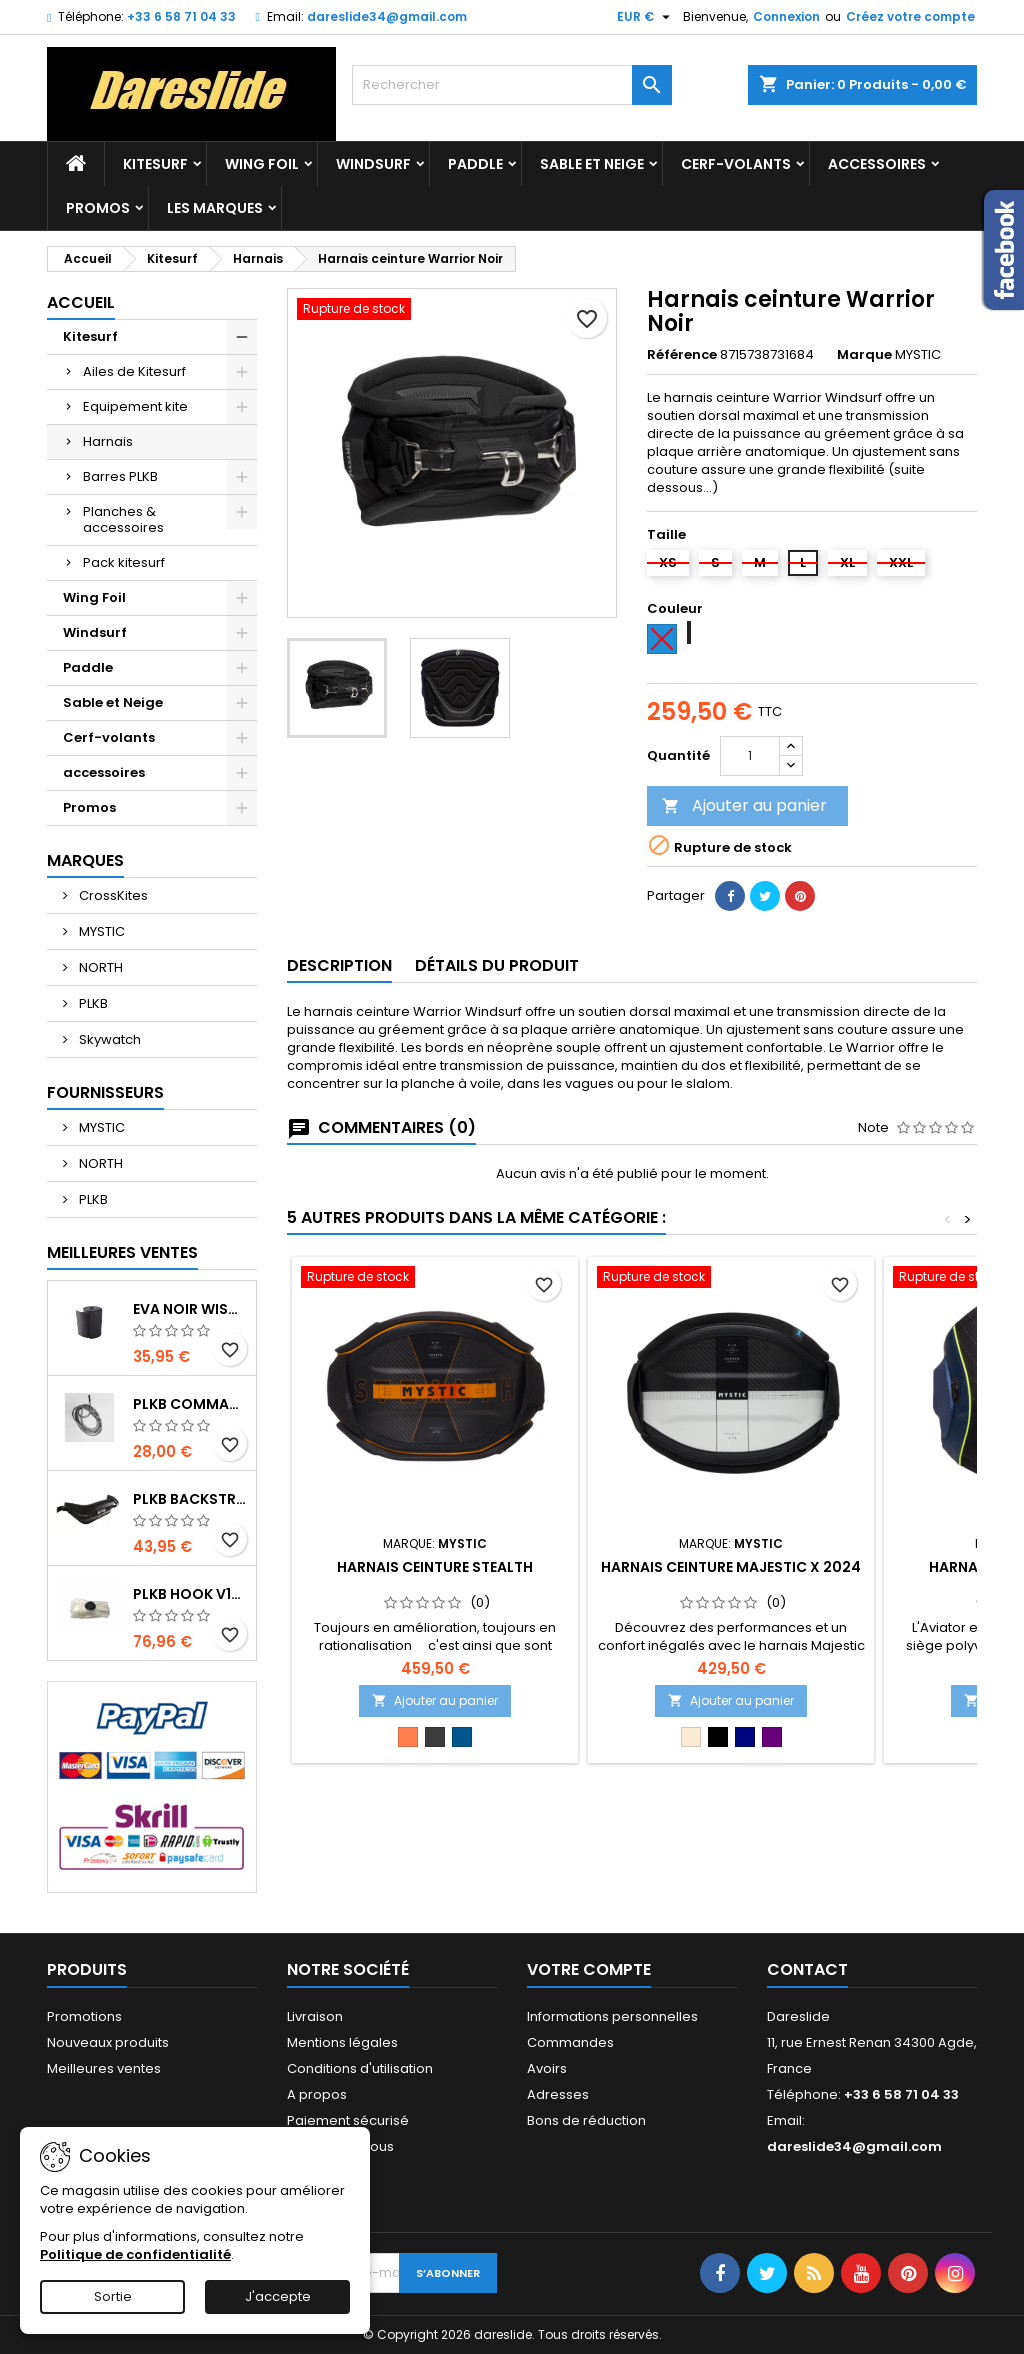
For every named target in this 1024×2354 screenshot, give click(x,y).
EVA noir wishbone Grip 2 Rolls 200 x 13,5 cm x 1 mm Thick (190, 1309)
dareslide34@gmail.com (387, 16)
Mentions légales (342, 2042)
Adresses (558, 2094)
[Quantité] (750, 756)
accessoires (877, 164)
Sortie (113, 2296)
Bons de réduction (586, 2120)
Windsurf (373, 164)
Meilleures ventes (104, 2068)
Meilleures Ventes (122, 1252)
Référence (682, 355)
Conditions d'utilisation (360, 2068)
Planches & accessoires (123, 519)
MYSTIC (100, 931)
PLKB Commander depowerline (190, 1404)
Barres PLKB (120, 476)
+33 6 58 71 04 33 (181, 16)
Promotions (84, 2016)
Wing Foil (262, 164)
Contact (807, 1969)
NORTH (99, 967)
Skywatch (108, 1039)
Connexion (786, 16)
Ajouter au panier (744, 805)
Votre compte (589, 1969)
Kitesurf (155, 164)
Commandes (570, 2042)
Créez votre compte (910, 16)
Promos (98, 208)
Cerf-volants (736, 164)
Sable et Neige (592, 164)
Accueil (81, 302)
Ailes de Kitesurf (134, 371)
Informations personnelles (612, 2016)
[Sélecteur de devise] (646, 17)
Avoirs (547, 2068)
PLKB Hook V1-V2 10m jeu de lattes (190, 1594)
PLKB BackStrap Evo (190, 1499)
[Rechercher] (512, 85)
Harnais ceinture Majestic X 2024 (731, 1567)
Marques (85, 860)
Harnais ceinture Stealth (435, 1567)
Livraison (315, 2016)
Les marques (215, 208)
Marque (864, 355)
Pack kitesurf (124, 562)
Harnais (108, 441)
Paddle (475, 164)
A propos (317, 2094)
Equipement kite (135, 406)
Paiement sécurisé (348, 2120)
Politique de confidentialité (135, 2254)
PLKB (92, 1003)
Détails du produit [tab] (497, 965)
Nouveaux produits (108, 2042)
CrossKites (112, 895)
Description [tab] (339, 965)
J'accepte (278, 2296)
